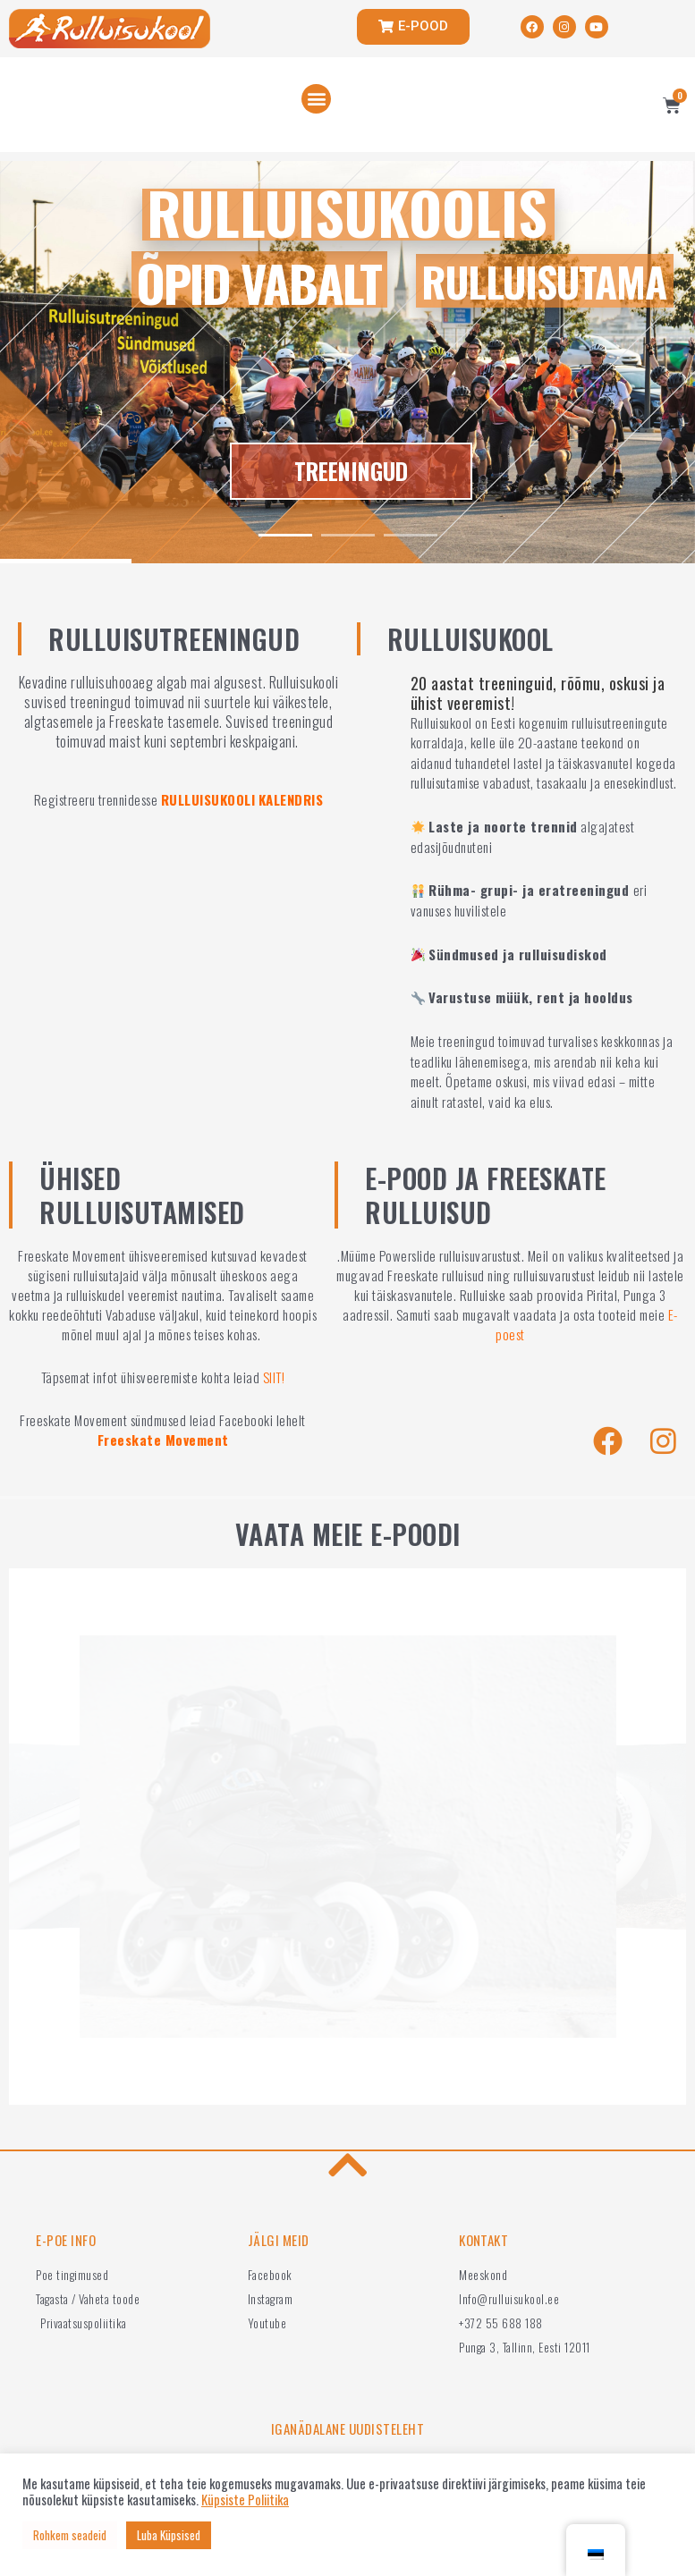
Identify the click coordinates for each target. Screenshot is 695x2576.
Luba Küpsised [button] (168, 2535)
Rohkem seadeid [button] (69, 2535)
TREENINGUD (351, 471)
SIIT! (274, 1377)
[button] (316, 99)
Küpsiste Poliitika (245, 2500)
